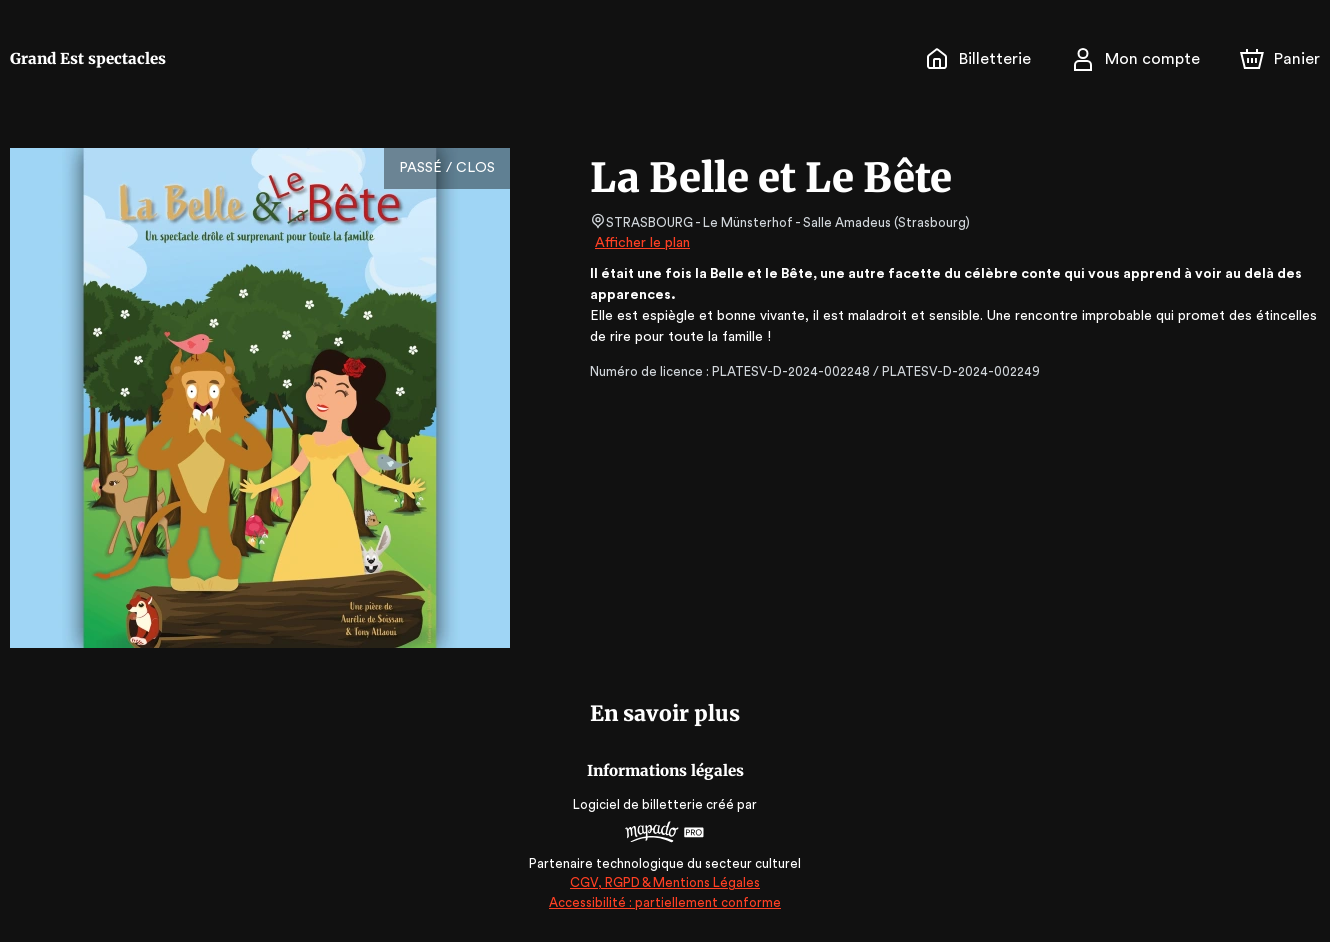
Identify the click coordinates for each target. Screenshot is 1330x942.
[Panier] (1280, 59)
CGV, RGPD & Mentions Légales (665, 882)
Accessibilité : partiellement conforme (665, 902)
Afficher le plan (641, 243)
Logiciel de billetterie (639, 804)
